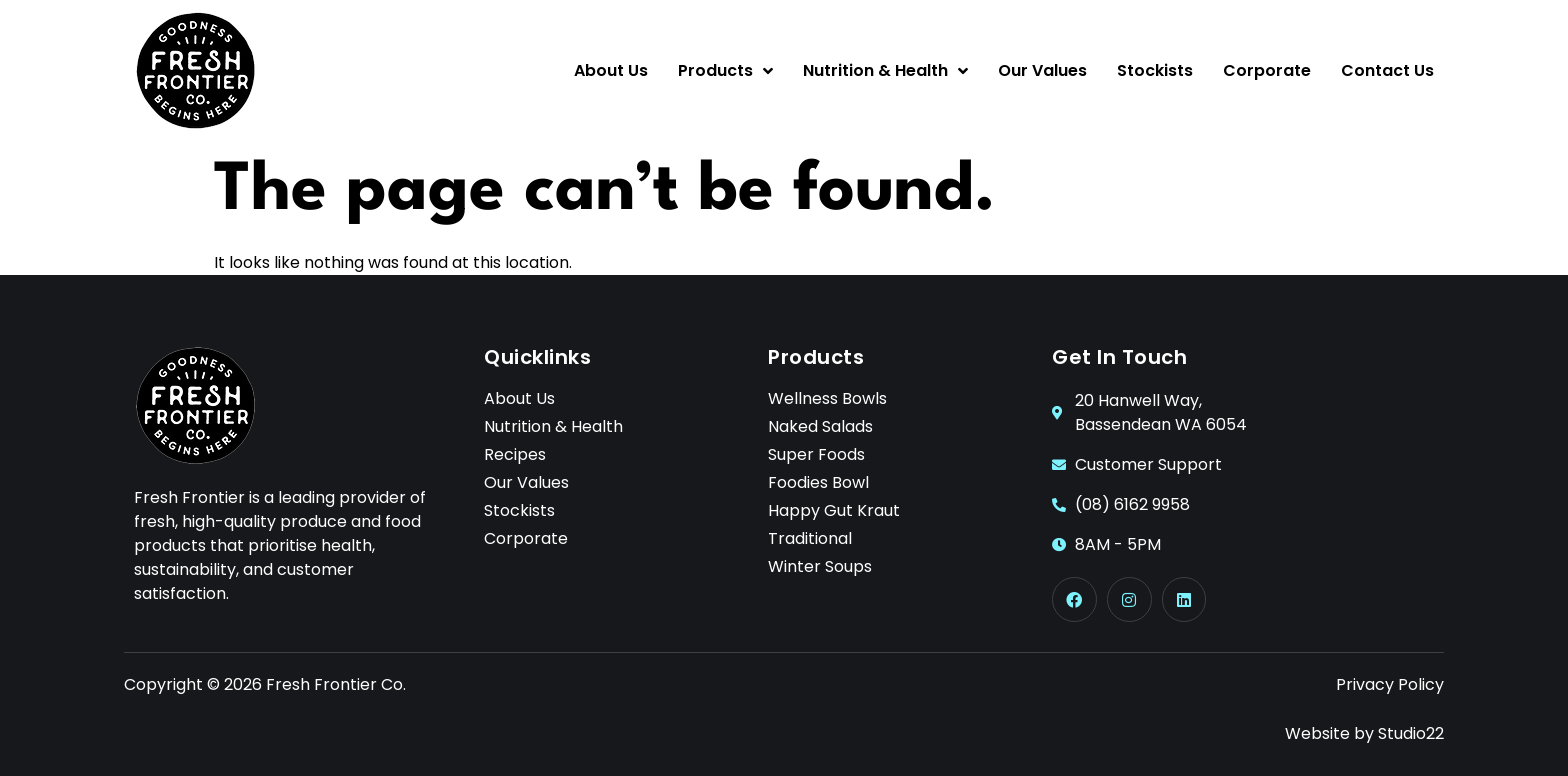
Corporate (1267, 70)
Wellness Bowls (827, 399)
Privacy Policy (1390, 684)
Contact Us (1387, 70)
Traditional (810, 539)
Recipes (515, 455)
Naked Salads (820, 427)
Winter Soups (820, 567)
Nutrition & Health (885, 71)
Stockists (1155, 70)
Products (725, 71)
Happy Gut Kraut (834, 511)
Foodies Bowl (818, 483)
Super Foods (816, 455)
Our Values (1042, 70)
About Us (611, 70)
